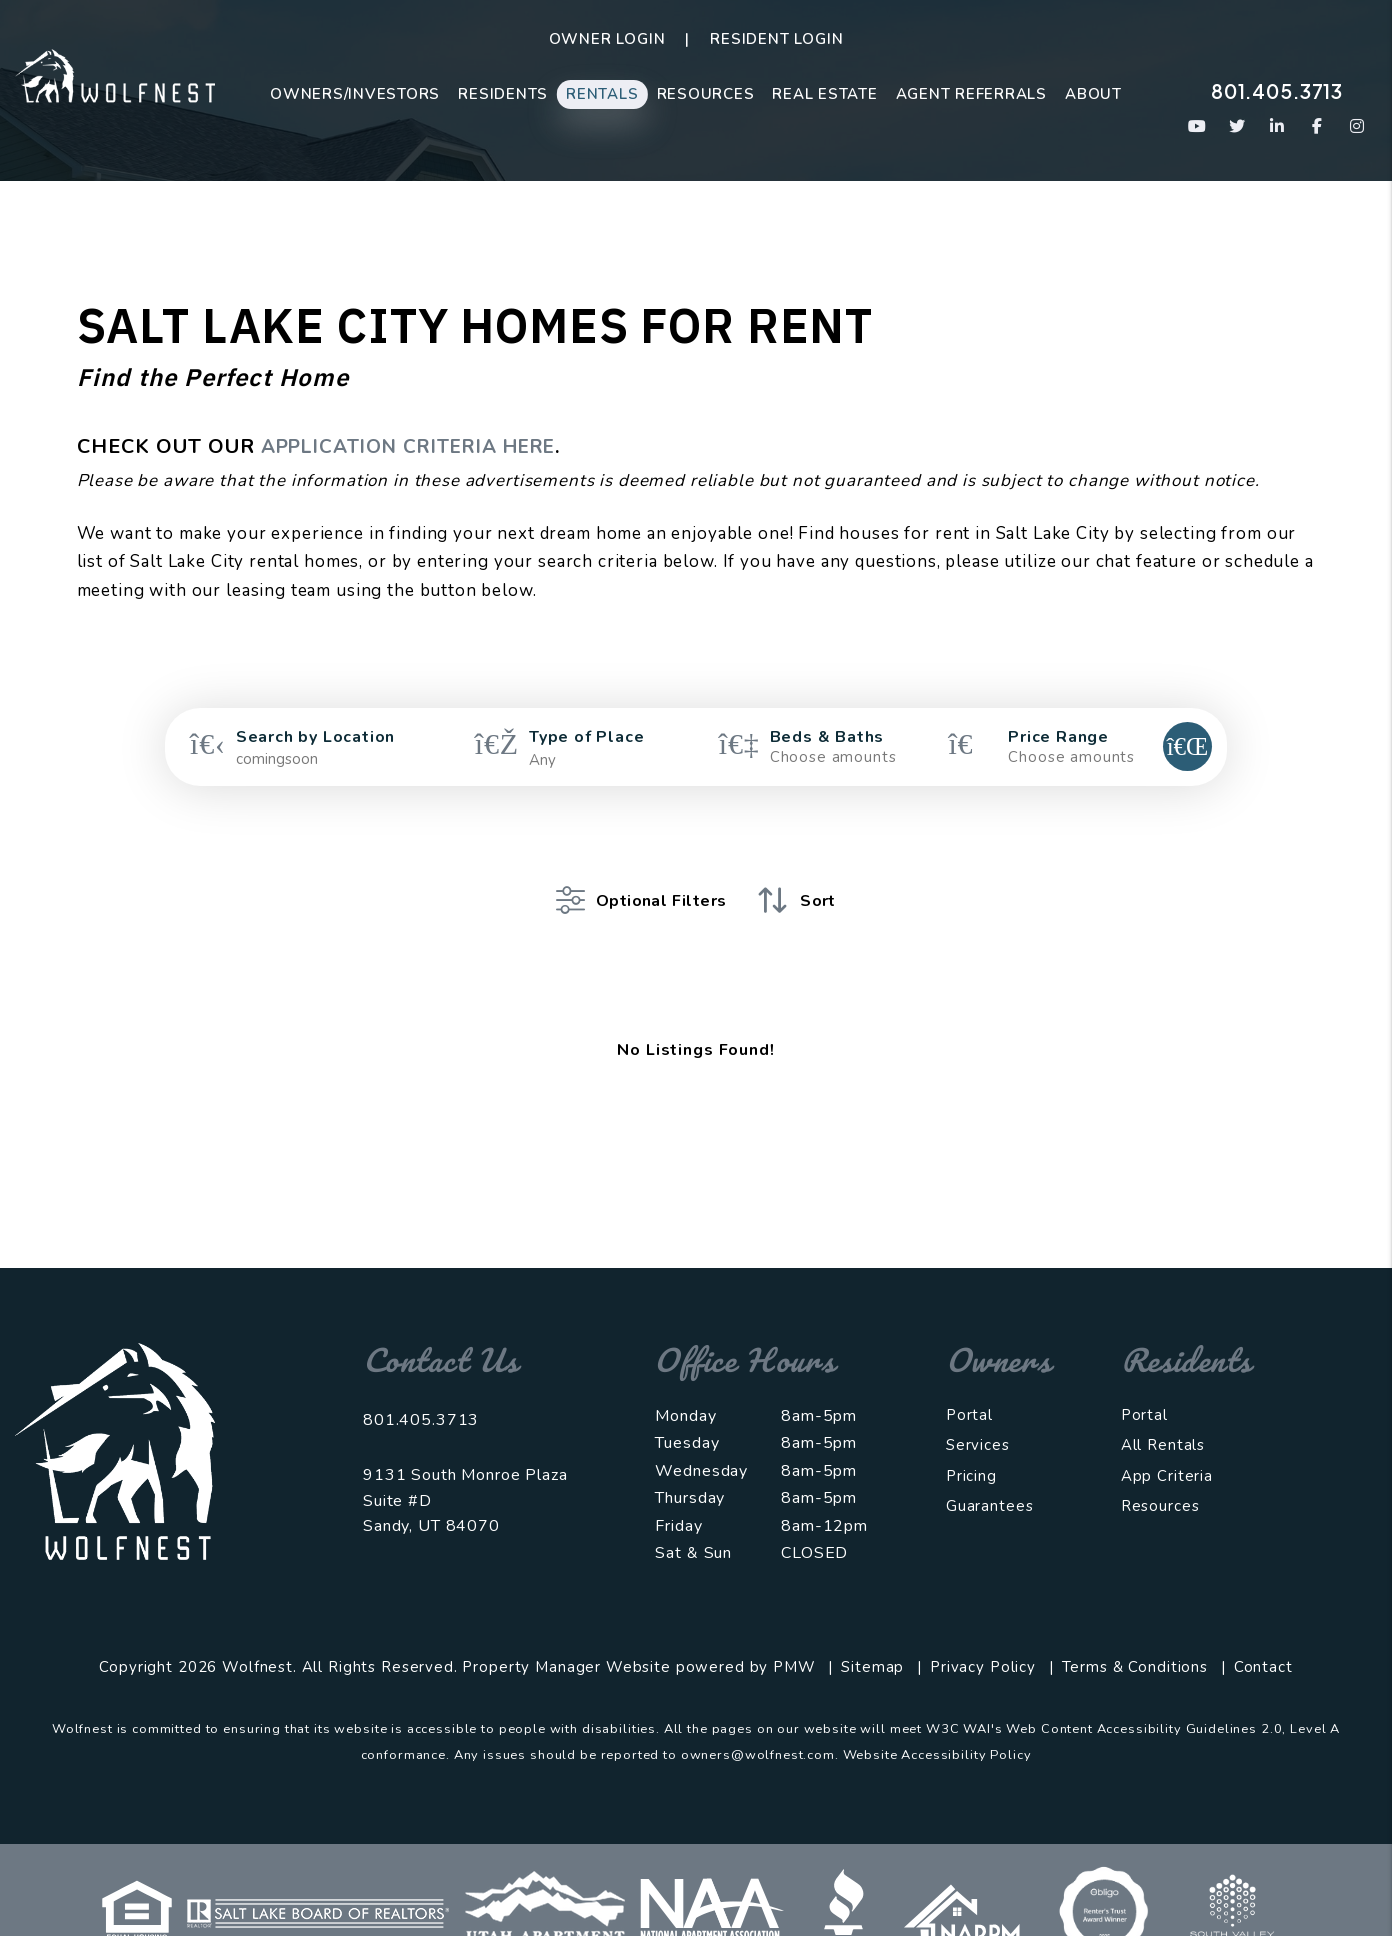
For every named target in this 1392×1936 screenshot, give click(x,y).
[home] (115, 74)
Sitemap (872, 1637)
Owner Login (607, 39)
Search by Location (315, 737)
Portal (969, 1385)
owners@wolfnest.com (758, 1725)
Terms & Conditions (1135, 1637)
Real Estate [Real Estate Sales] (824, 94)
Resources (706, 94)
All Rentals (1163, 1415)
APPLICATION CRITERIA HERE (421, 446)
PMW (794, 1637)
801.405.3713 (1277, 90)
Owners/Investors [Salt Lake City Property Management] (355, 94)
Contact (1263, 1637)
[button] (1197, 126)
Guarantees (990, 1476)
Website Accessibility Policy (937, 1725)
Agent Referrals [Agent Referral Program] (971, 94)
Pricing (971, 1446)
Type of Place (586, 737)
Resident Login (776, 39)
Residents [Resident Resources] (503, 94)
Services (978, 1415)
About (1093, 94)
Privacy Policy (983, 1637)
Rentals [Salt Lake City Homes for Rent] (602, 94)
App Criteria (1167, 1446)
